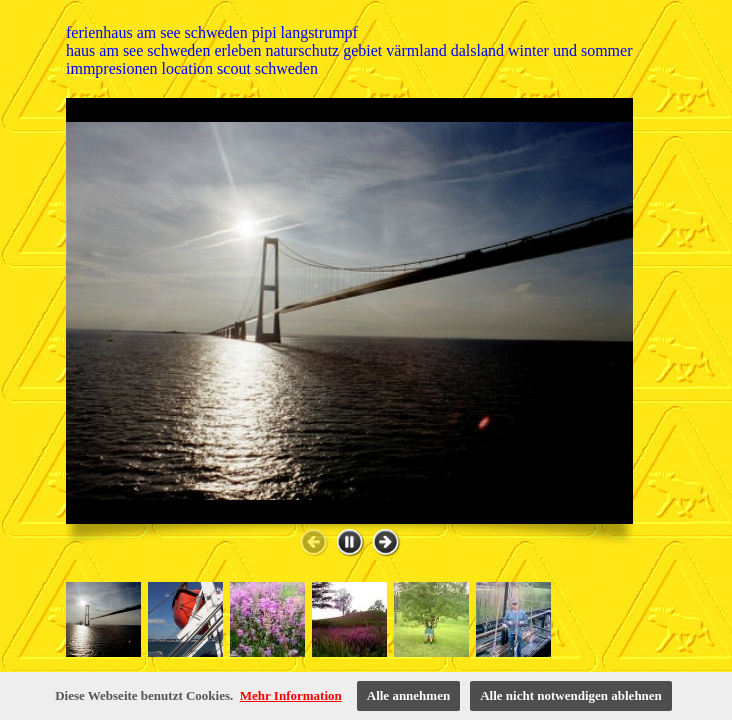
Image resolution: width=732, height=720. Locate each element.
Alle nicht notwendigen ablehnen (571, 695)
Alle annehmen (408, 695)
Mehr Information (291, 695)
